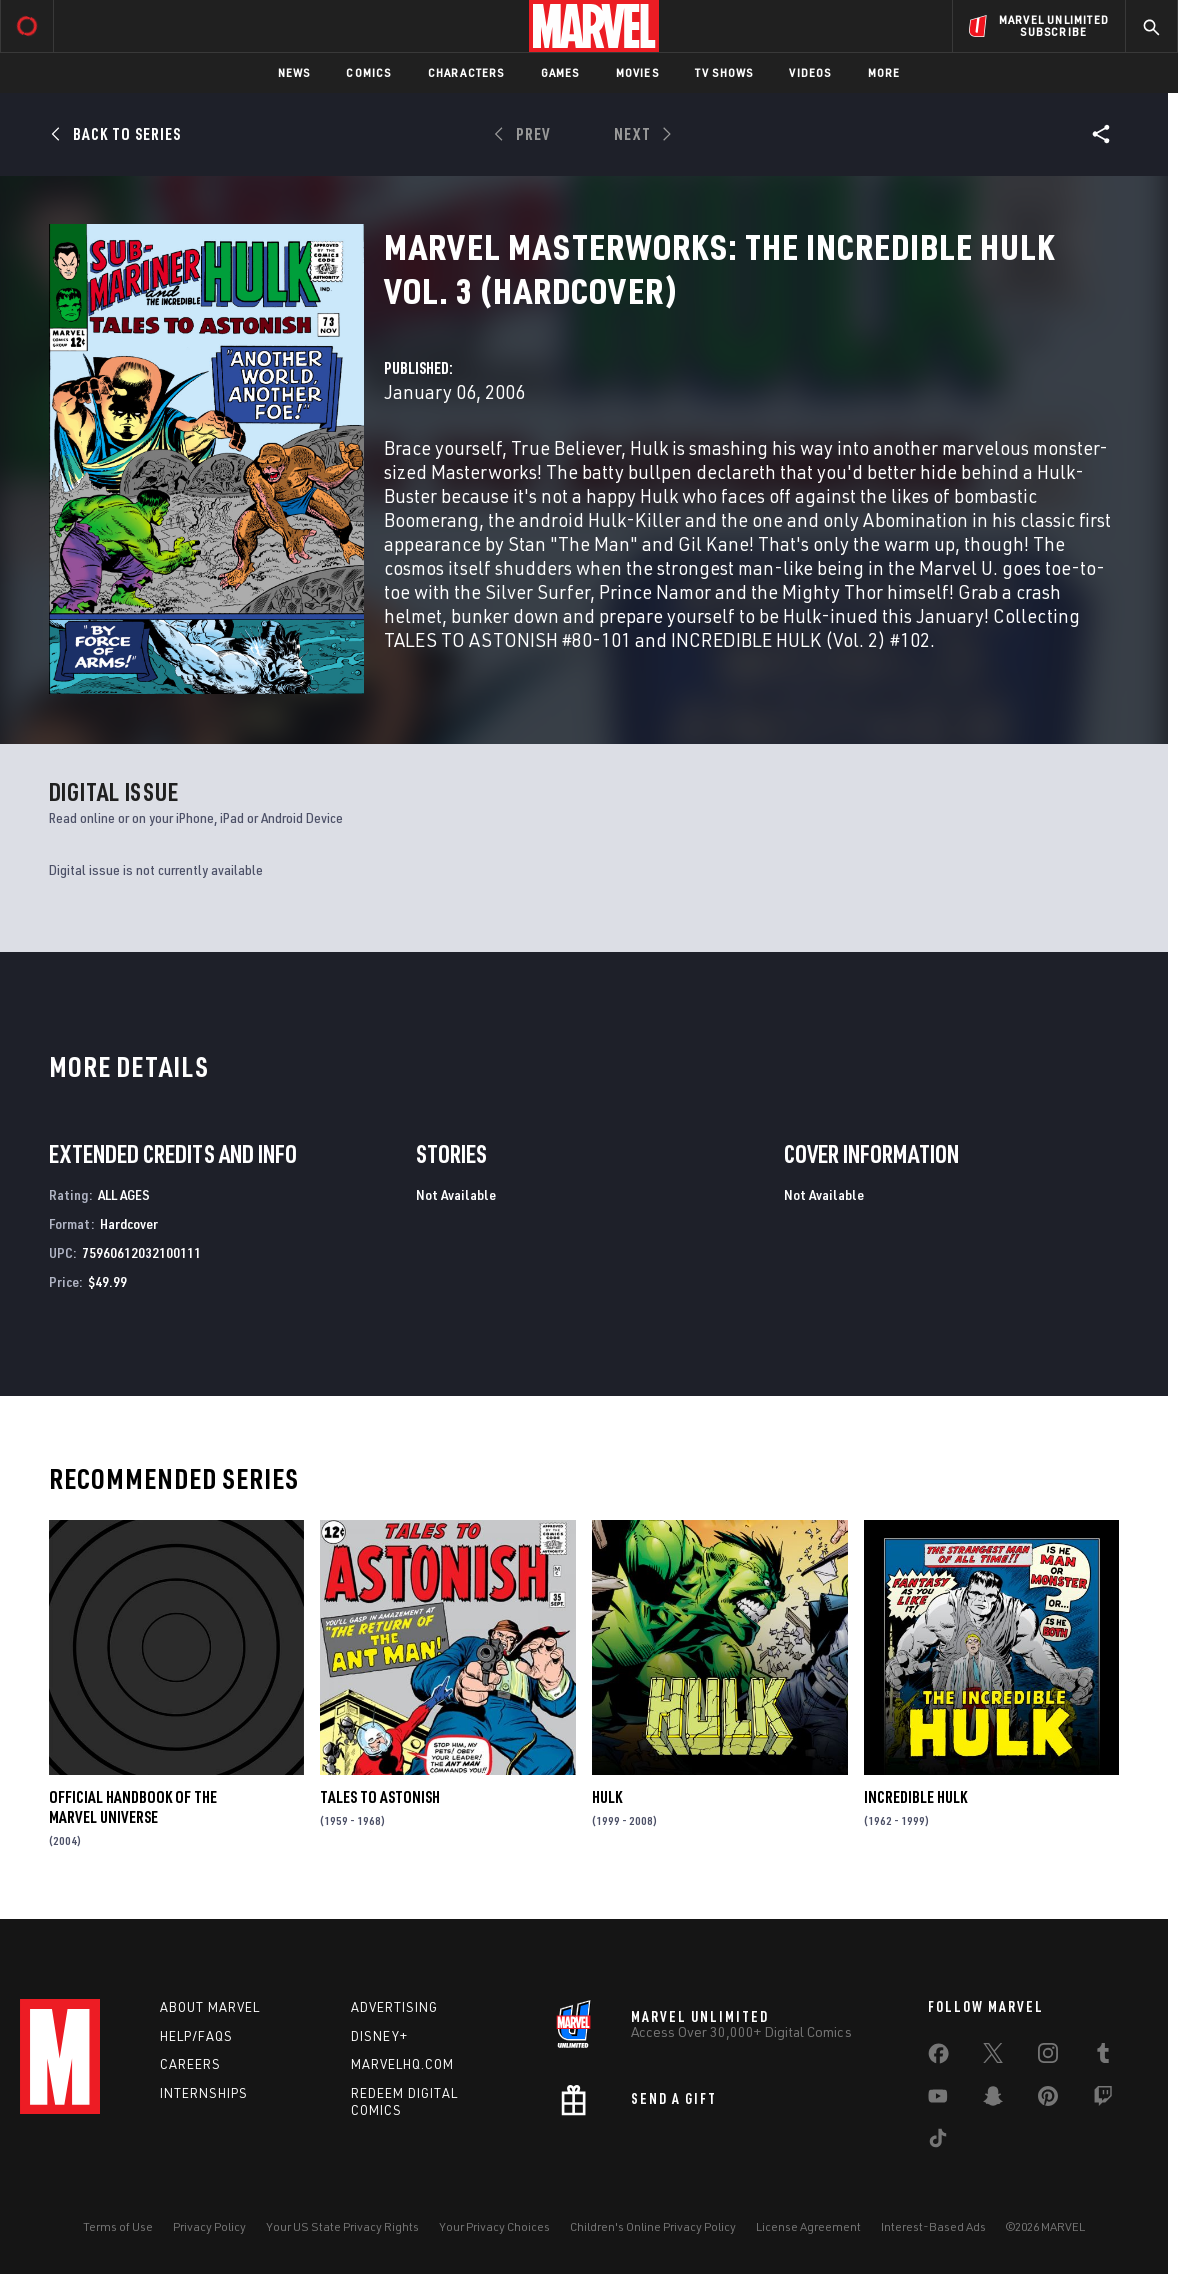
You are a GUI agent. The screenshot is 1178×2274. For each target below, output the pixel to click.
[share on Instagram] (1048, 2057)
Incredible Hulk (915, 1797)
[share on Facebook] (938, 2058)
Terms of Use (118, 2226)
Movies (637, 72)
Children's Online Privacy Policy (653, 2226)
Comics (368, 72)
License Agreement (808, 2226)
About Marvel (210, 2007)
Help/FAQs (196, 2036)
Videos (810, 72)
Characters (466, 72)
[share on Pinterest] (1048, 2100)
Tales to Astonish (380, 1797)
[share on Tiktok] (938, 2142)
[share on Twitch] (1103, 2100)
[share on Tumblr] (1103, 2057)
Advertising (394, 2007)
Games (560, 72)
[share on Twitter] (993, 2057)
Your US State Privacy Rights (342, 2226)
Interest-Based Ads (933, 2226)
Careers (190, 2064)
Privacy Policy (209, 2226)
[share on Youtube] (938, 2100)
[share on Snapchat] (993, 2100)
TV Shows (724, 72)
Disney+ (379, 2036)
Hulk (607, 1797)
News (294, 72)
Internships (204, 2093)
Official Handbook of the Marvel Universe (133, 1807)
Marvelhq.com (402, 2064)
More (884, 72)
